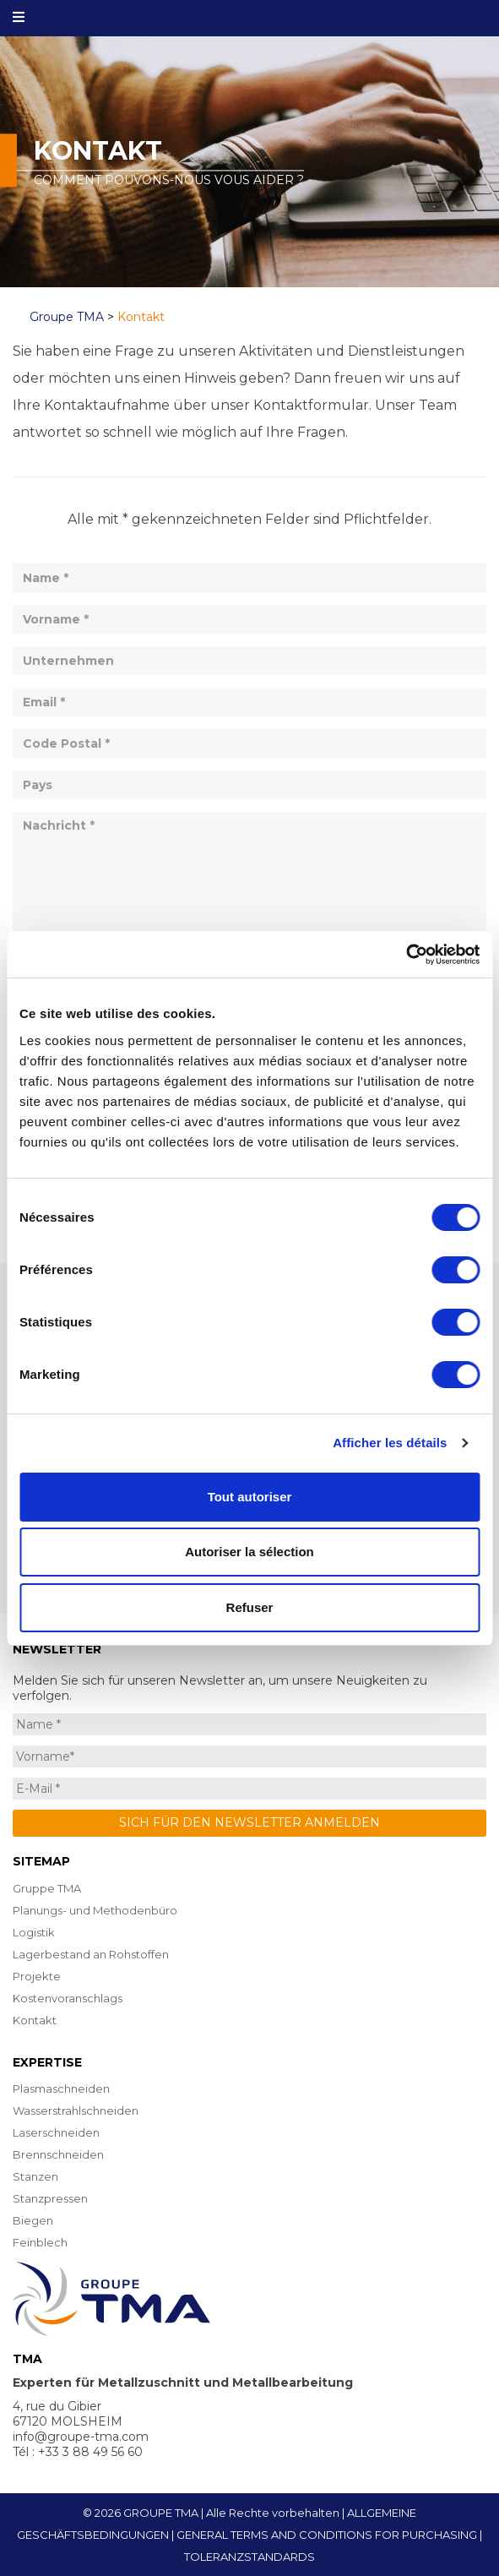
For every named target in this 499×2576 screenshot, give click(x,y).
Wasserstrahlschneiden (75, 2110)
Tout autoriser (250, 1497)
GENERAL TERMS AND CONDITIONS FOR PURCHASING (326, 2534)
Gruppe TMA (47, 1888)
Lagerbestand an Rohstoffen (91, 1954)
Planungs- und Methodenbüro (95, 1910)
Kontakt (35, 2020)
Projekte (37, 1976)
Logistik (34, 1932)
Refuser (250, 1607)
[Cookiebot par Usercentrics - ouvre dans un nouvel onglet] (406, 955)
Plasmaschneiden (61, 2088)
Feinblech (40, 2242)
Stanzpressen (50, 2198)
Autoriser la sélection (249, 1551)
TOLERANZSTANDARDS (249, 2556)
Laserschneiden (56, 2132)
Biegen (33, 2220)
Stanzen (35, 2176)
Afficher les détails (390, 1442)
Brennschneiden (58, 2154)
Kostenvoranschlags (67, 1998)
